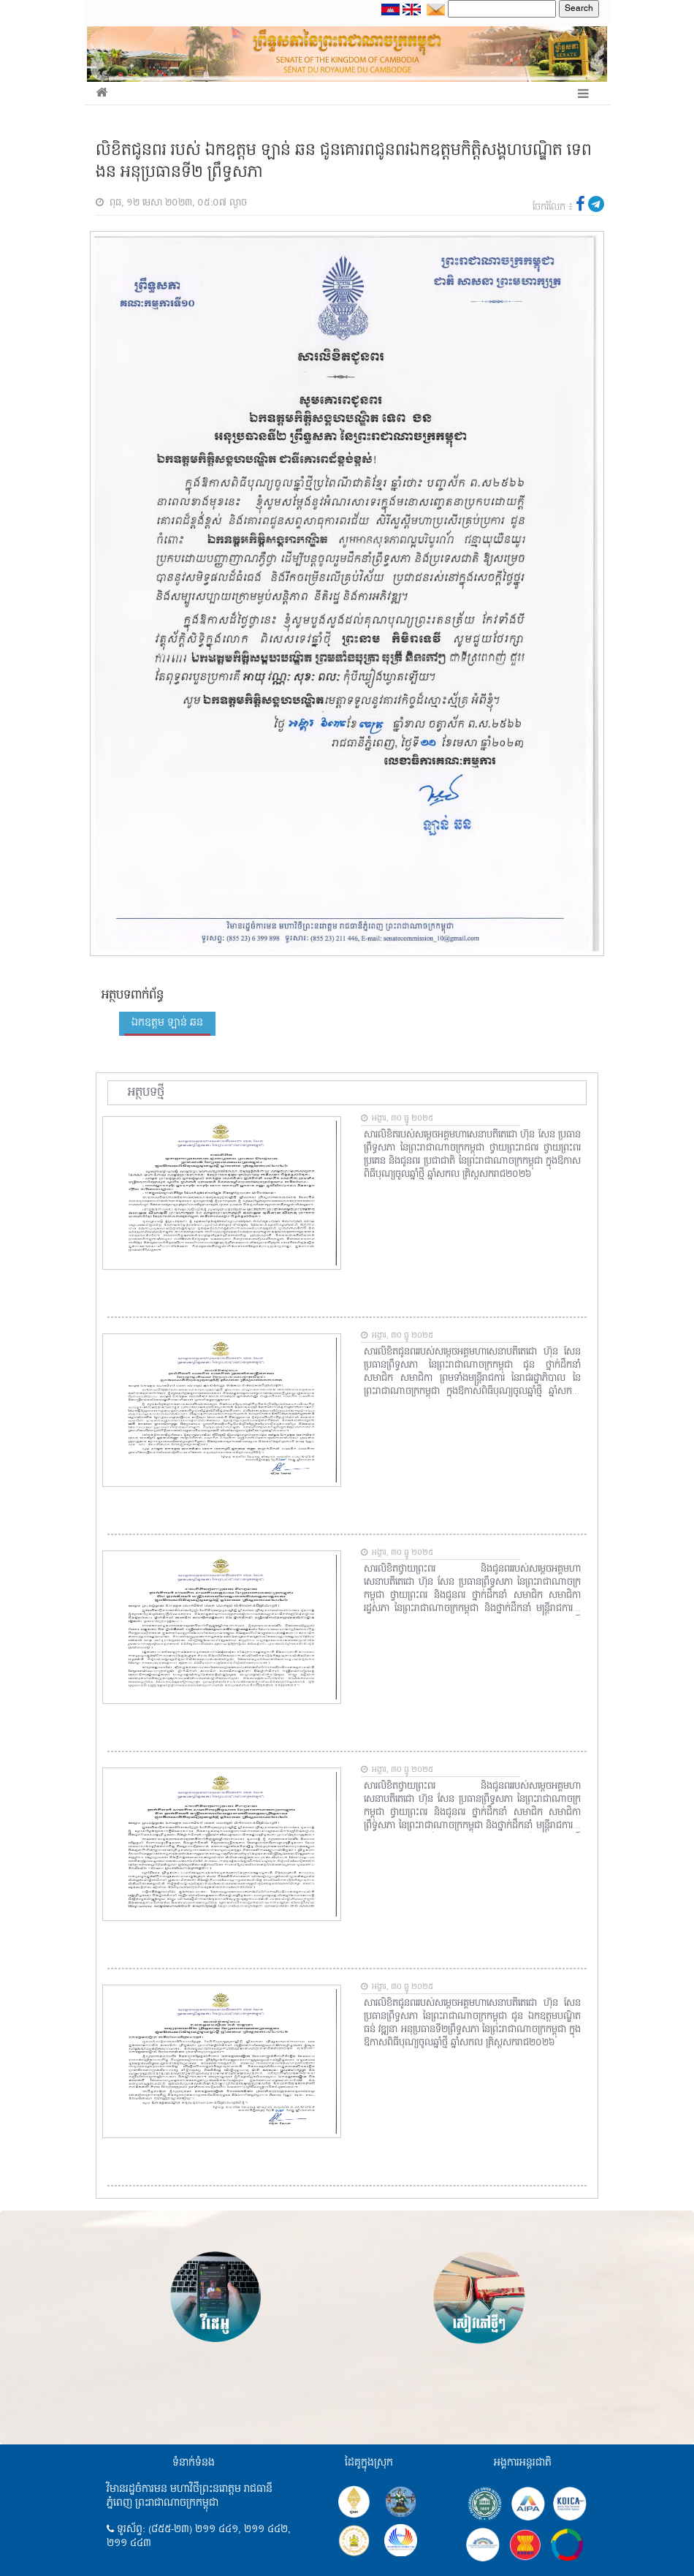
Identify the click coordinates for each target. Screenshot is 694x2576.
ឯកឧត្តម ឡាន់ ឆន (167, 1022)
